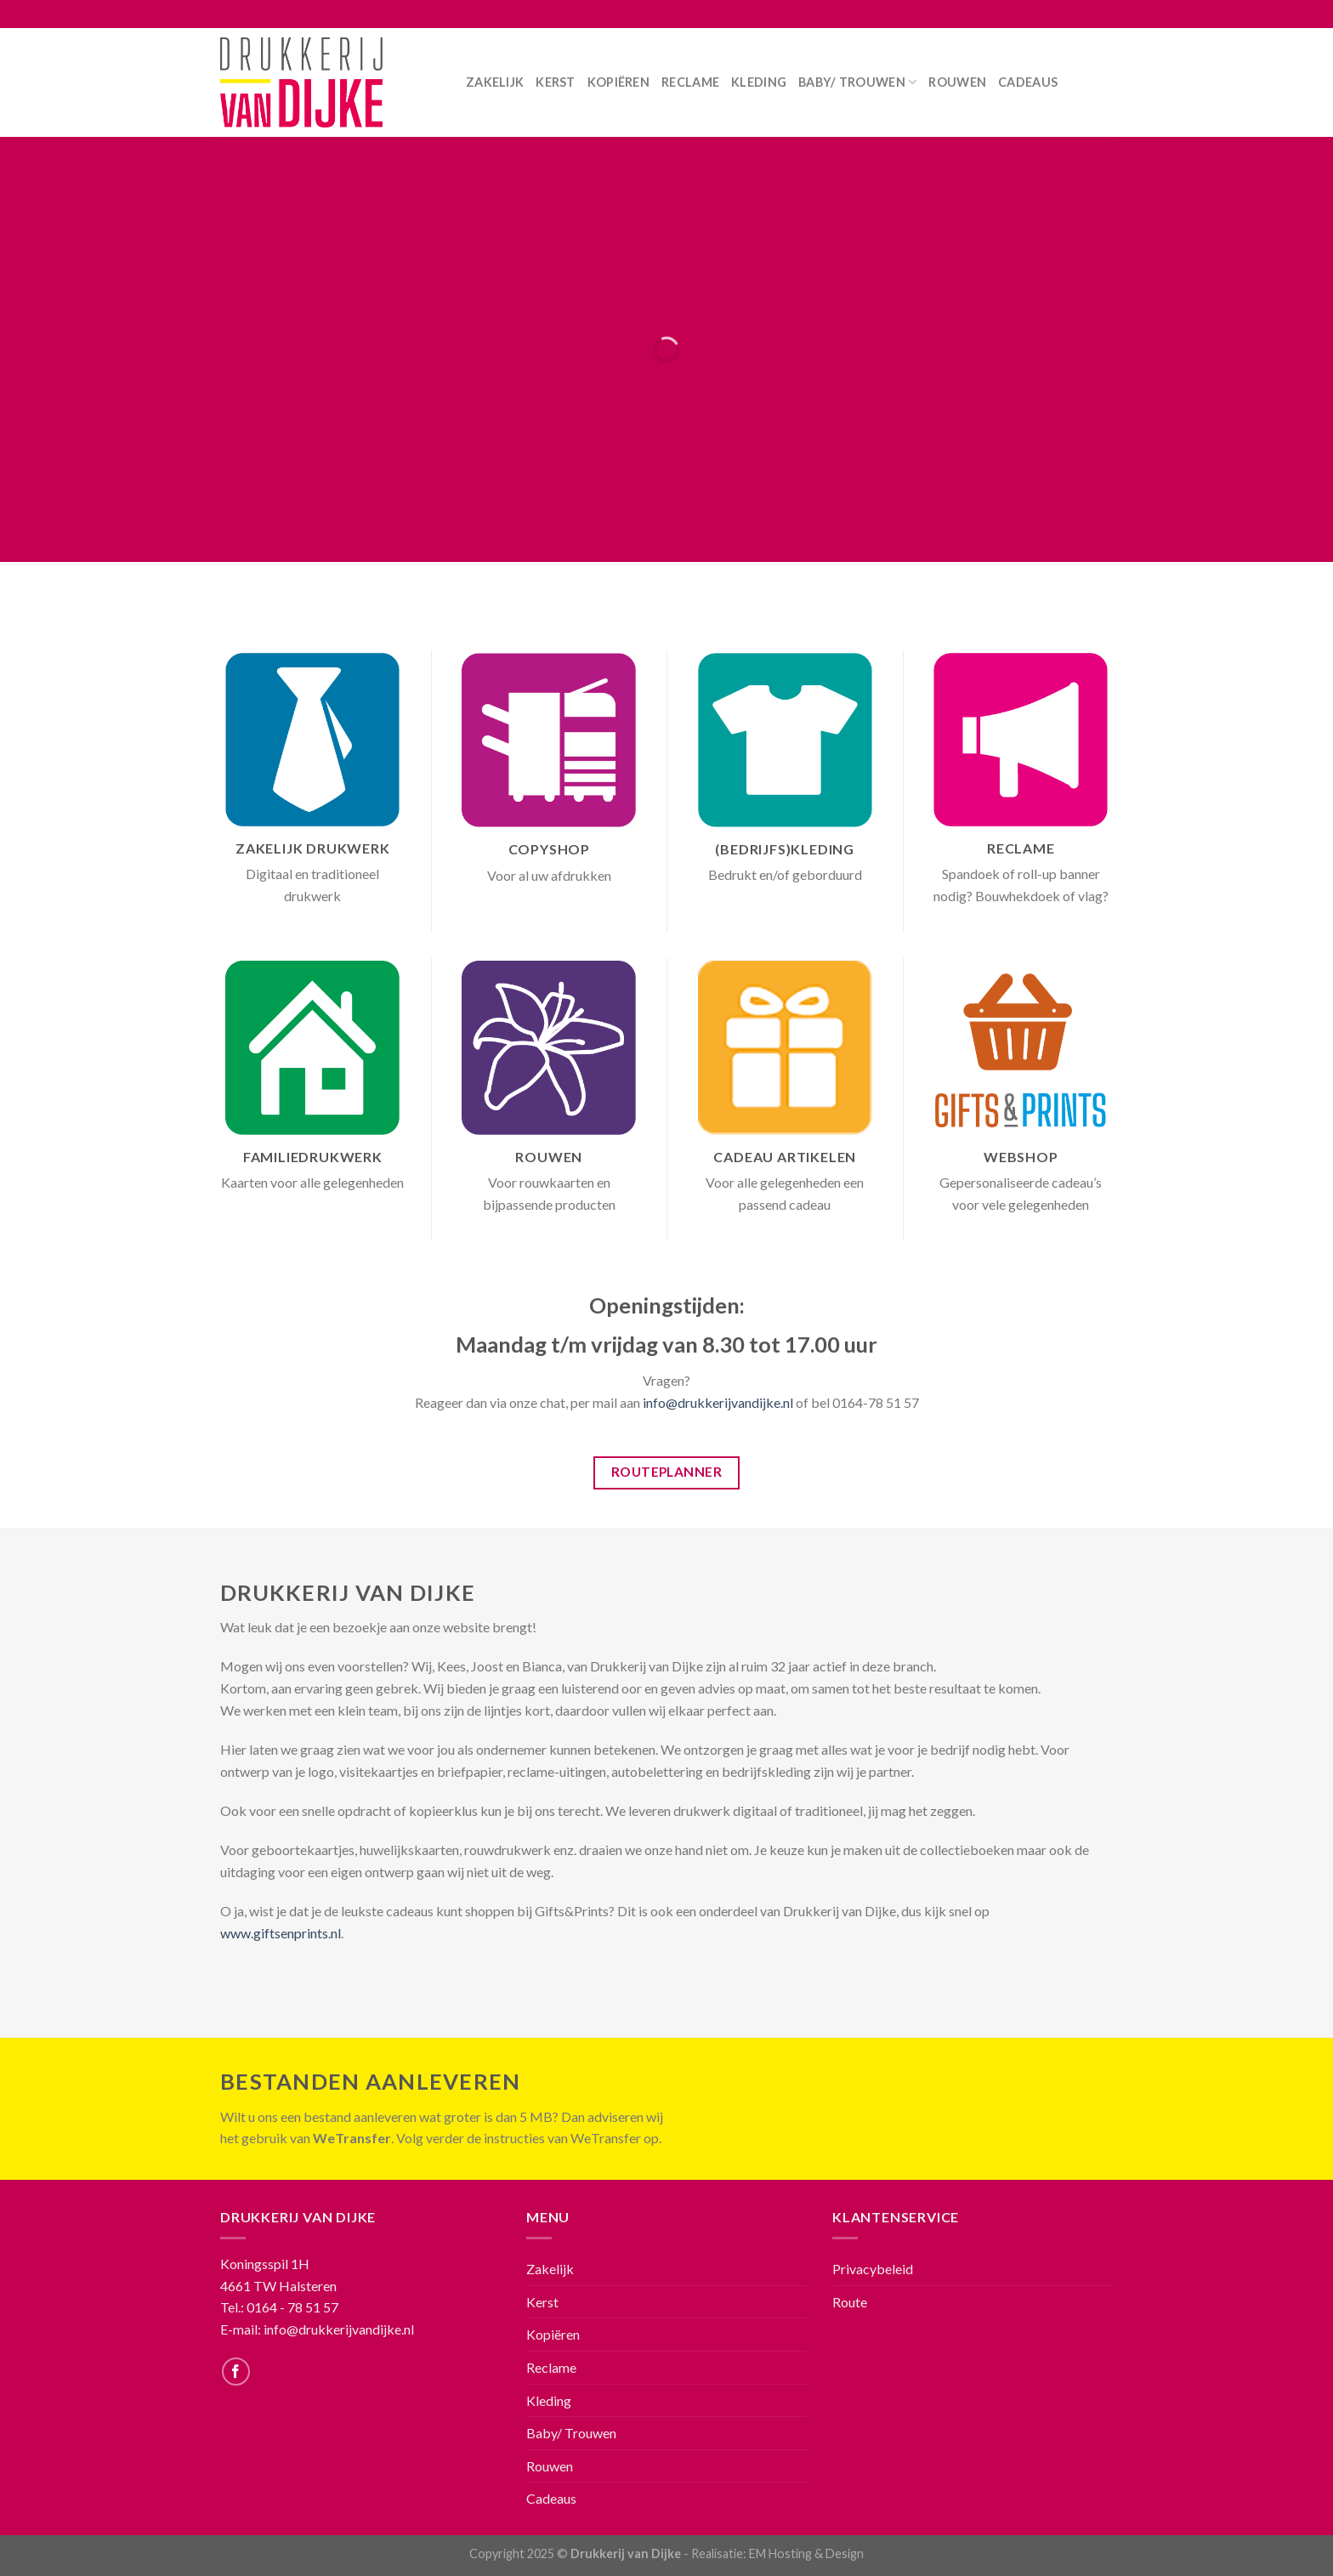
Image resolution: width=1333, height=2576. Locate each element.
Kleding (758, 82)
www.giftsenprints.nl (280, 1933)
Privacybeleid (872, 2269)
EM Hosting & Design (806, 2553)
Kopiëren (618, 82)
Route (849, 2302)
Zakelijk (495, 82)
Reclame (690, 82)
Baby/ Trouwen (857, 82)
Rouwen (957, 82)
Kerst (555, 82)
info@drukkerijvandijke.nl (718, 1402)
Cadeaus (1028, 82)
